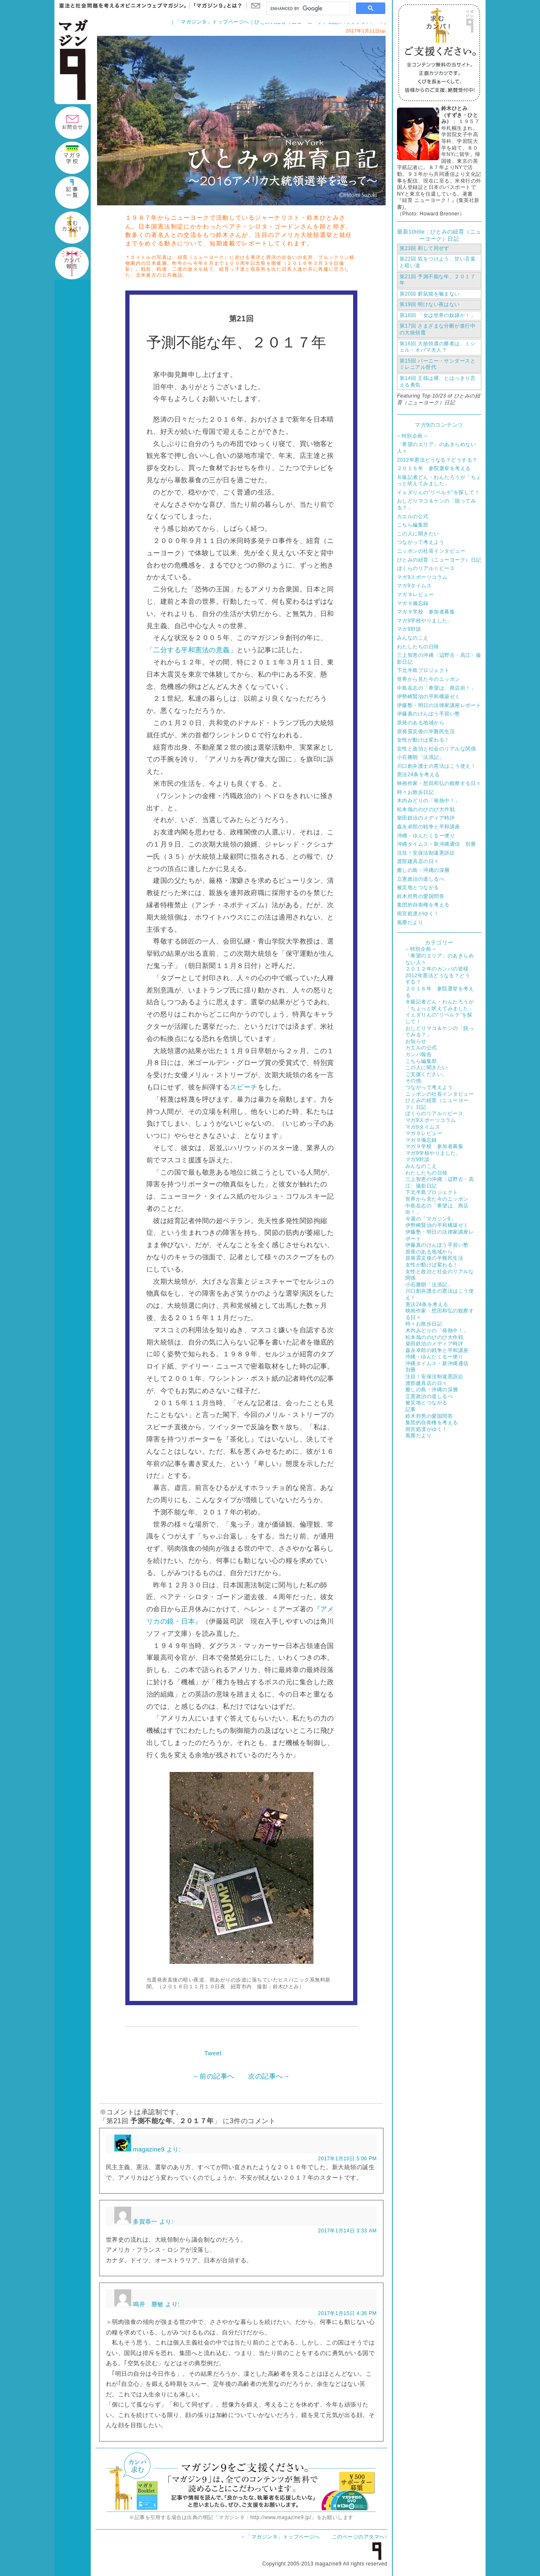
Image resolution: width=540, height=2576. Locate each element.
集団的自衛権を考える (423, 905)
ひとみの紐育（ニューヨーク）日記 (439, 560)
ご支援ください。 (426, 1074)
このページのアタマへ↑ (359, 2537)
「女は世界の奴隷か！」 (437, 315)
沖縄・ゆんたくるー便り (426, 836)
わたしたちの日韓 (418, 647)
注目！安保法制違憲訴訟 (426, 853)
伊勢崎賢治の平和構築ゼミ (428, 696)
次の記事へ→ (269, 2076)
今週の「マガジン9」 (430, 1219)
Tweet (212, 2053)
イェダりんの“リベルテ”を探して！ (438, 492)
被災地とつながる (418, 887)
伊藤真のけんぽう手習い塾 (428, 714)
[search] (307, 8)
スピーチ (244, 1087)
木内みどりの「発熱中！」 (428, 801)
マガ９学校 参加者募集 (426, 612)
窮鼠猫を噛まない (430, 294)
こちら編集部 (413, 525)
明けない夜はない (430, 304)
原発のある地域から (420, 723)
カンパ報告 (418, 1054)
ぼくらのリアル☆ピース (426, 568)
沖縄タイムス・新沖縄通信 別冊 (436, 844)
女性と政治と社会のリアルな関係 (436, 749)
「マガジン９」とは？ (215, 6)
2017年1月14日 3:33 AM (347, 2231)
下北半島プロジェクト (423, 670)
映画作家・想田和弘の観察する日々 (439, 783)
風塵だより (410, 922)
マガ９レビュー (415, 594)
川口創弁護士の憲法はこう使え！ (436, 766)
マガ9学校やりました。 (425, 621)
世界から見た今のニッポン (428, 679)
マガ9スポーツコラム (422, 577)
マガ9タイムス (414, 586)
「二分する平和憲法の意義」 (191, 649)
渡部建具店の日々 (418, 861)
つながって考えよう (420, 542)
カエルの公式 (413, 516)
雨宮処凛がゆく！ (418, 914)
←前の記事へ (214, 2076)
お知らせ (416, 1041)
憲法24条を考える (418, 774)
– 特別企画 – (412, 436)
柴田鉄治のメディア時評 (426, 818)
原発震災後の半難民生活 (426, 731)
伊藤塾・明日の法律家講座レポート (439, 705)
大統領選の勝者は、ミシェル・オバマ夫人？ (437, 347)
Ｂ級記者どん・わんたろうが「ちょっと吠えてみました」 (439, 480)
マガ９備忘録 (413, 603)
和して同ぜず (424, 248)
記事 (410, 1409)
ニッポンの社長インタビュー (431, 551)
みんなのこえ (413, 638)
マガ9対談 (409, 629)
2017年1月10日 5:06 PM (347, 2159)
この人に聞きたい (418, 534)
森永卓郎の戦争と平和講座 (428, 827)
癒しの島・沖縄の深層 (423, 870)
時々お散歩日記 (415, 792)
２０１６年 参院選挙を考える (434, 468)
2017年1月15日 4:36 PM (347, 2313)
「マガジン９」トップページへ (212, 22)
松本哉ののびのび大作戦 (426, 809)
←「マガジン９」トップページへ (280, 2537)
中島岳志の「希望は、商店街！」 (436, 688)
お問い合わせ (255, 6)
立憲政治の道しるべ (420, 879)
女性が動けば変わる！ (423, 740)
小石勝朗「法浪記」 (420, 757)
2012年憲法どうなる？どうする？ (437, 460)
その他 (413, 1081)
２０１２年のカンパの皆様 (437, 969)
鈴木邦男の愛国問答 (420, 896)
